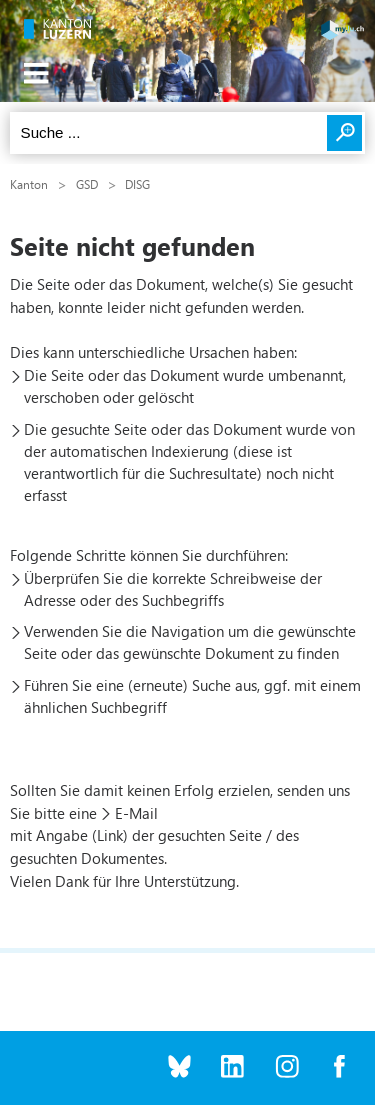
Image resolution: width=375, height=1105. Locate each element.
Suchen (344, 133)
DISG (137, 184)
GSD (87, 184)
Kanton (29, 184)
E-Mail (136, 813)
